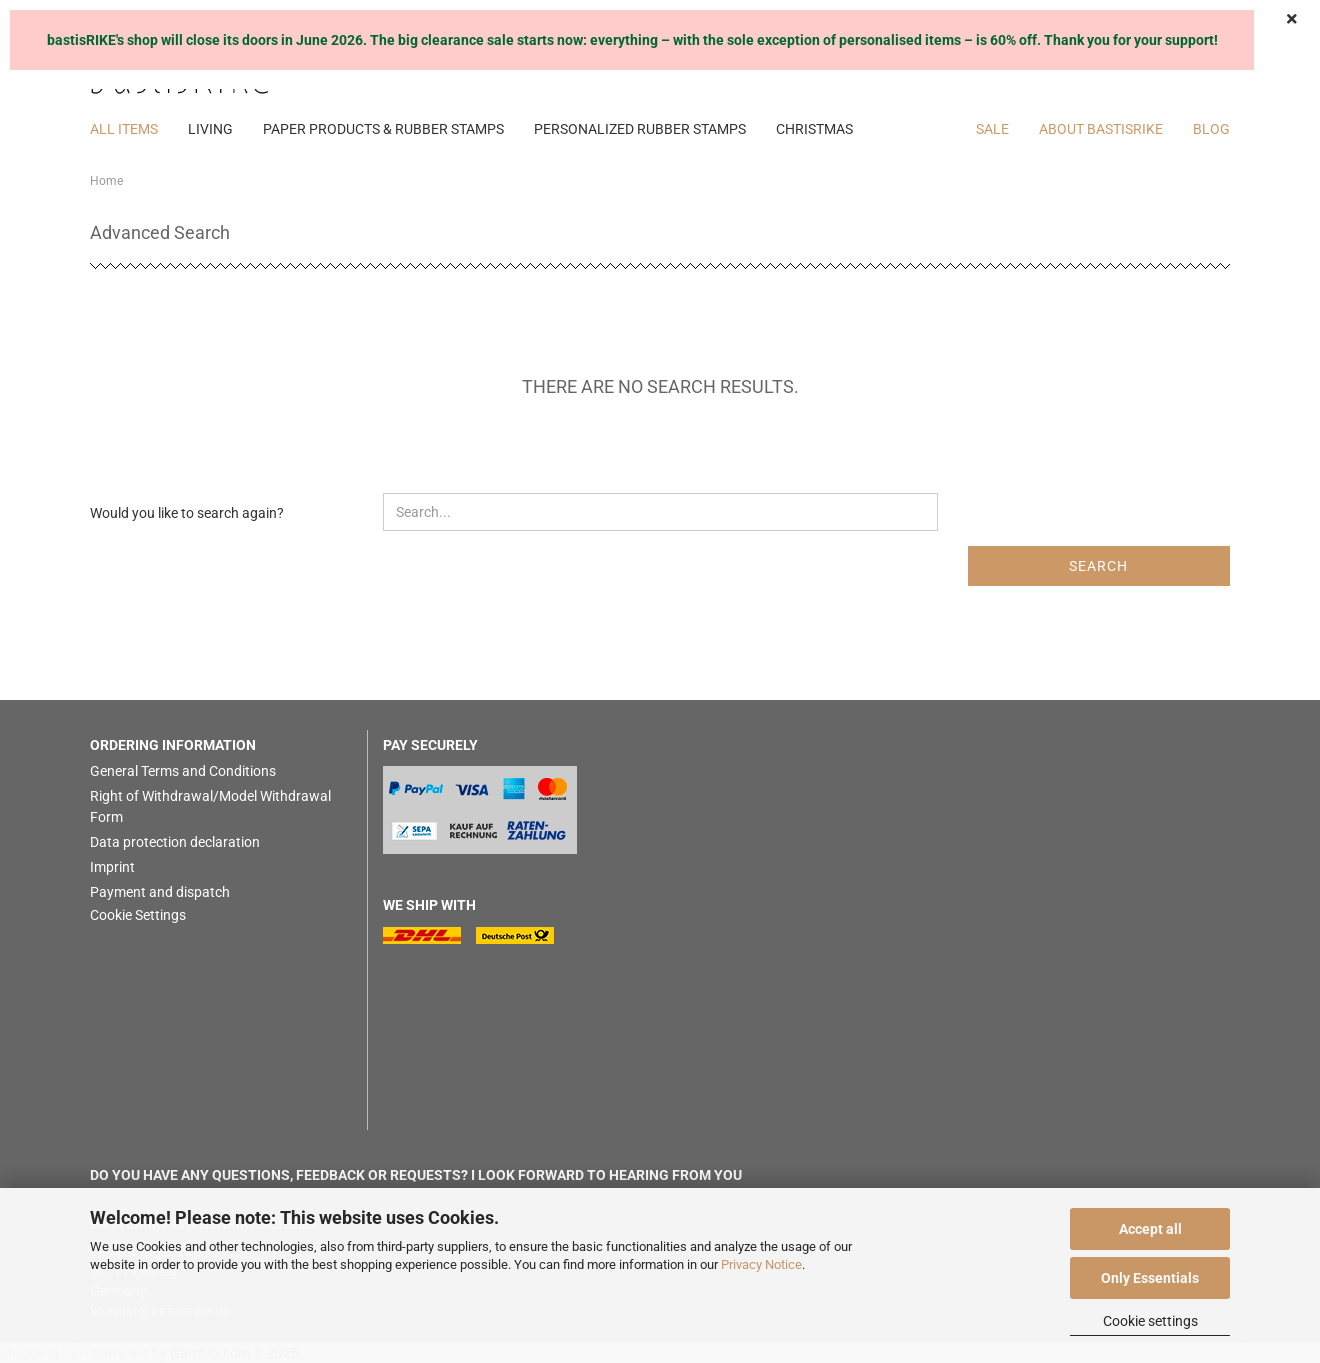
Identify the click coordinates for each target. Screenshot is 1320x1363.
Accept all (1150, 1229)
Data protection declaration (175, 842)
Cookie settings (1150, 1321)
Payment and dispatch (160, 892)
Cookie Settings (138, 915)
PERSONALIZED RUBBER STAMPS (640, 129)
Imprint (112, 867)
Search (1098, 566)
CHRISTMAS (814, 129)
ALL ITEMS (124, 129)
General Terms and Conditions (183, 771)
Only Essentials (1150, 1278)
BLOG (1211, 129)
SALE (992, 129)
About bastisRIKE (1101, 129)
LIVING (210, 129)
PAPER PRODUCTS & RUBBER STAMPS (383, 129)
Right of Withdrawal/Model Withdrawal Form (210, 806)
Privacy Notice (761, 1264)
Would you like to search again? (187, 513)
